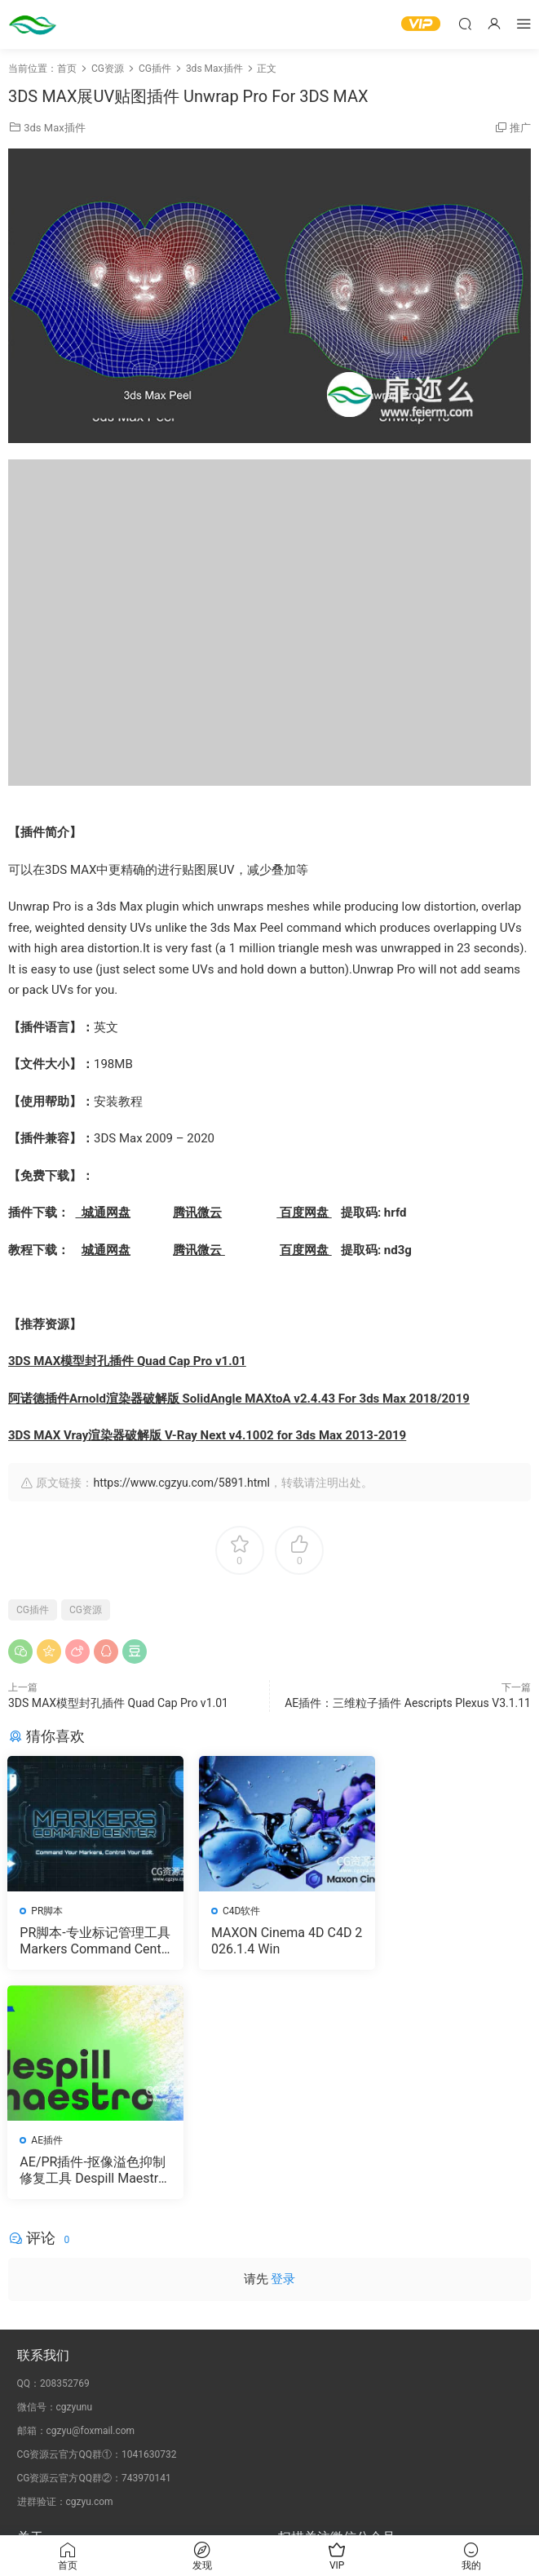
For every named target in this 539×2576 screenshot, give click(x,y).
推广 (520, 128)
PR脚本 (48, 1911)
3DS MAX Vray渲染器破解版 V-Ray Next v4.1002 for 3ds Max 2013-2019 (207, 1435)
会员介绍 (36, 2334)
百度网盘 (303, 1212)
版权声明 (36, 2349)
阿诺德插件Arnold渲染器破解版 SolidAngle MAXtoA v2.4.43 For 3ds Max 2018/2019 (239, 1398)
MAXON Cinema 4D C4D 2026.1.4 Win (266, 1941)
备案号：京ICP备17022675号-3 (269, 2511)
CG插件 (32, 1610)
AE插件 (407, 1911)
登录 (283, 2051)
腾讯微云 (197, 1212)
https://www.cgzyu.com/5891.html (181, 1482)
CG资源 (85, 1610)
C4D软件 (230, 1911)
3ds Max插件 (54, 128)
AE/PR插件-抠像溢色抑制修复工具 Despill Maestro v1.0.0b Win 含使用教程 (448, 1941)
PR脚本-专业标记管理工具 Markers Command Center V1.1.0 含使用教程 (88, 1941)
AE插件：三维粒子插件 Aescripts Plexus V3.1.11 (408, 1702)
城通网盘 (102, 1212)
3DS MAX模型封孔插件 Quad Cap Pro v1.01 (127, 1361)
